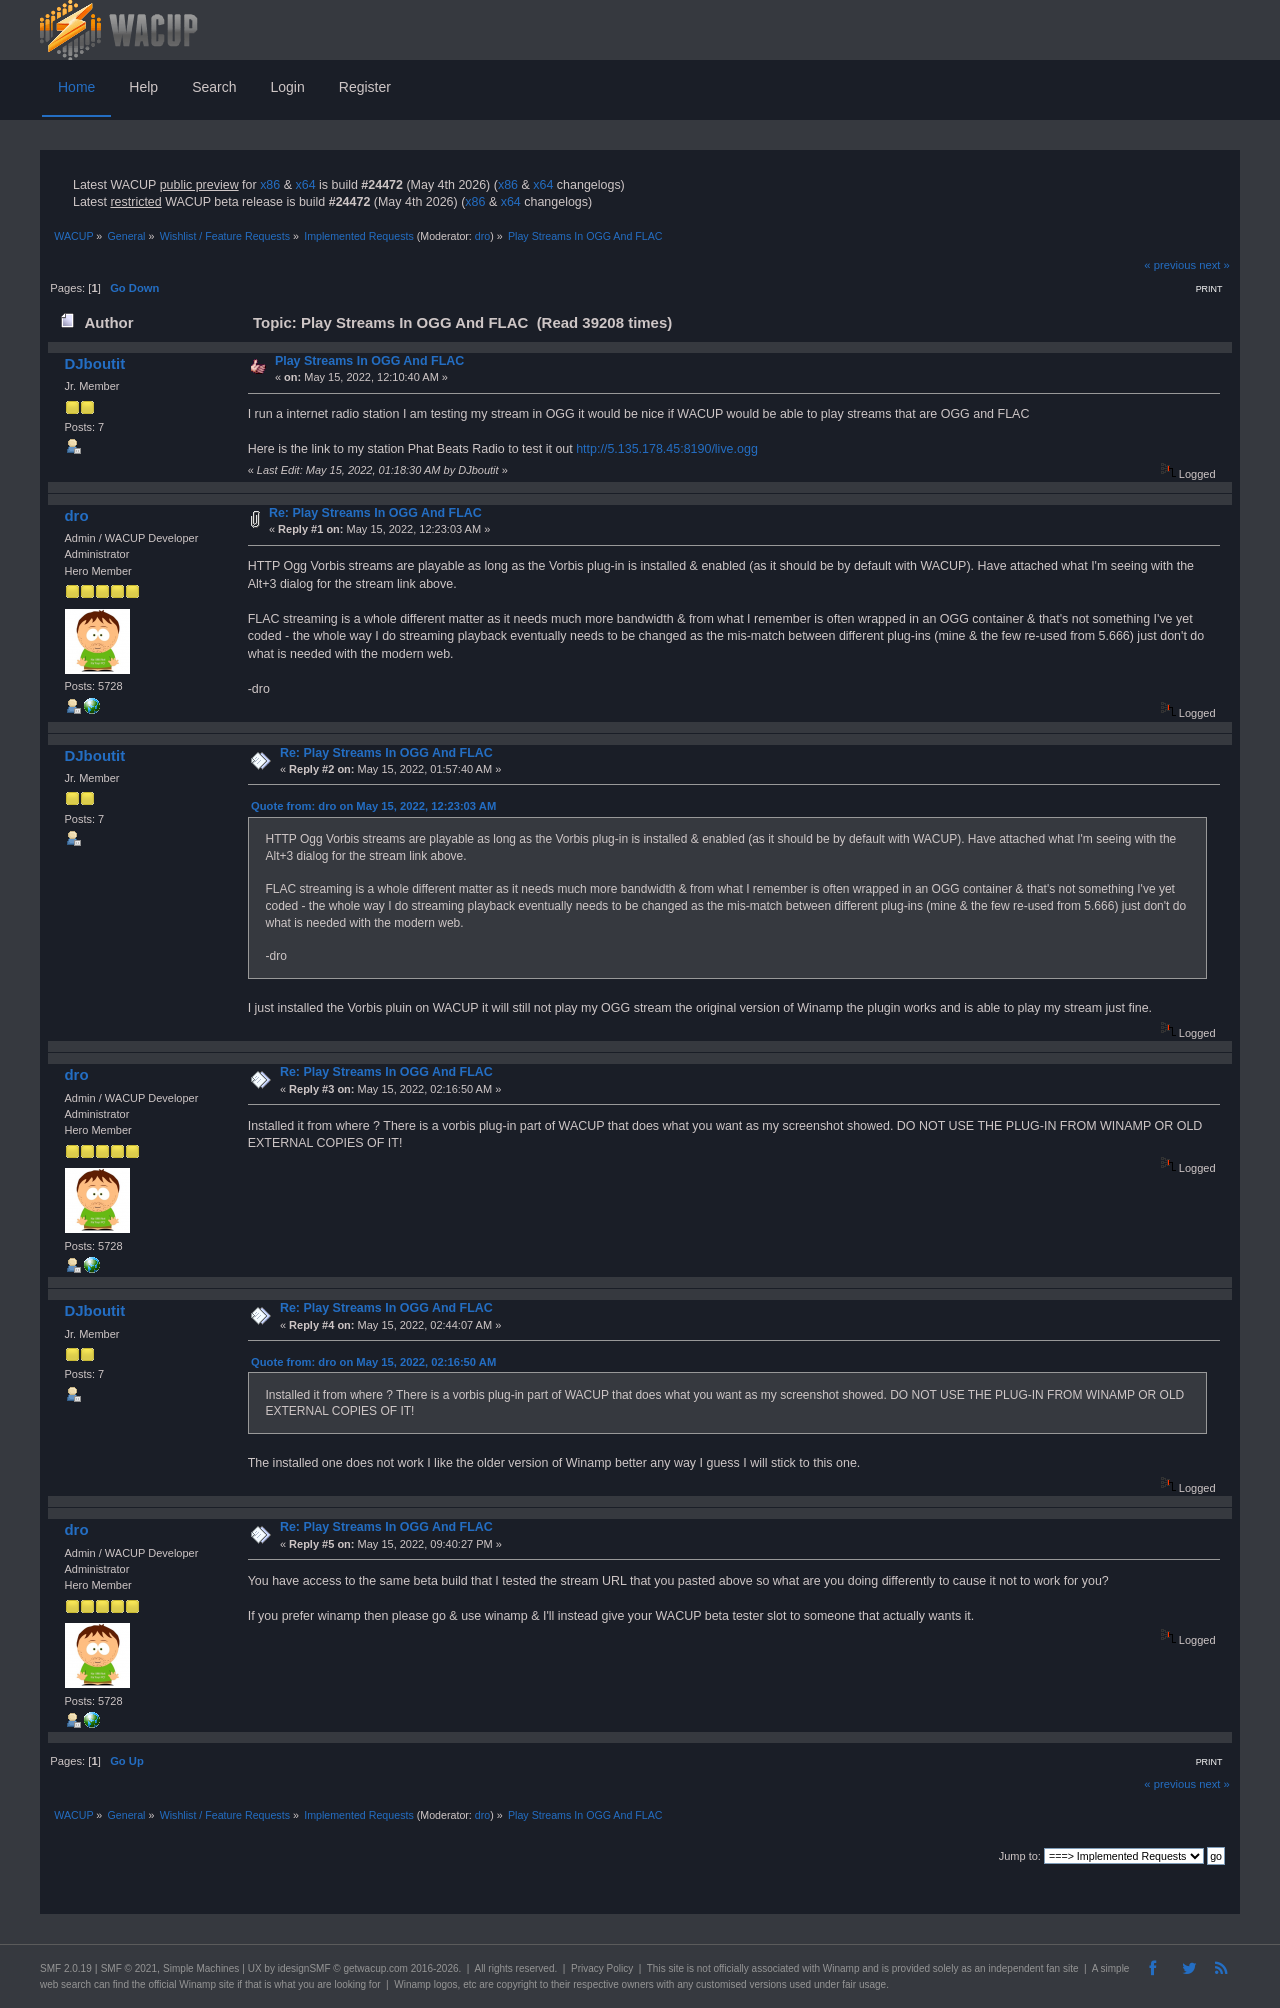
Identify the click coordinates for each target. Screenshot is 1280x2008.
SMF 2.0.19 (66, 1968)
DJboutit (94, 363)
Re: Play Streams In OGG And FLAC (375, 513)
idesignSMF (304, 1968)
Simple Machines (201, 1968)
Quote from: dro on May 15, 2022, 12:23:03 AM (373, 806)
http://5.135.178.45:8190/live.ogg (667, 449)
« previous (1170, 265)
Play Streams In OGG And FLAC (369, 361)
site (676, 1968)
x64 (305, 185)
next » (1214, 265)
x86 (270, 185)
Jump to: (1020, 1856)
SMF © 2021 (129, 1968)
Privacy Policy (602, 1968)
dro (482, 236)
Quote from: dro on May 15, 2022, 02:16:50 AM (373, 1362)
